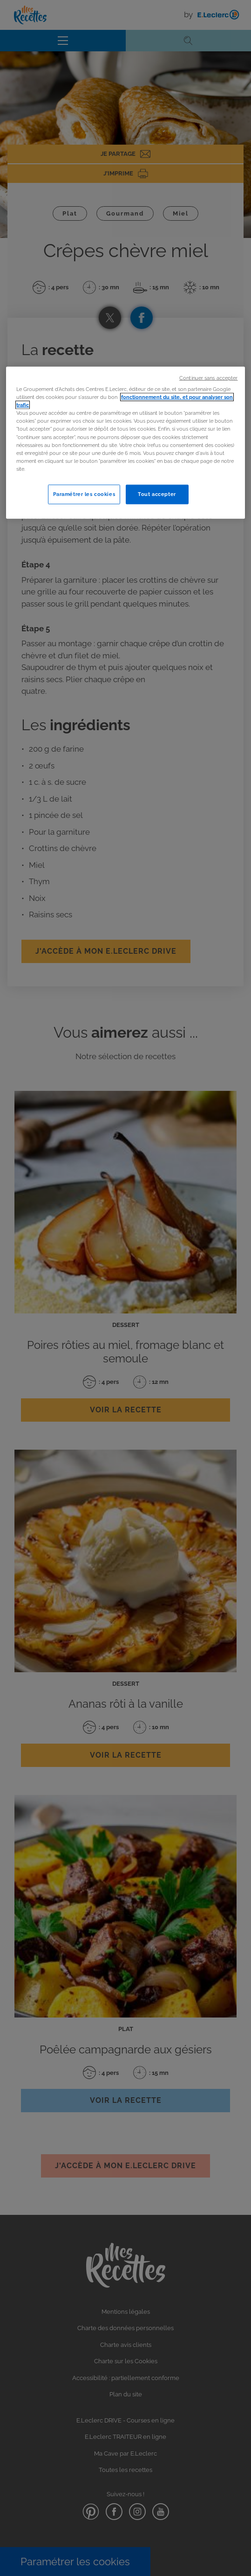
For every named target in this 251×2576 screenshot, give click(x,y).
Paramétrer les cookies (84, 493)
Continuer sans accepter (208, 378)
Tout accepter (157, 493)
